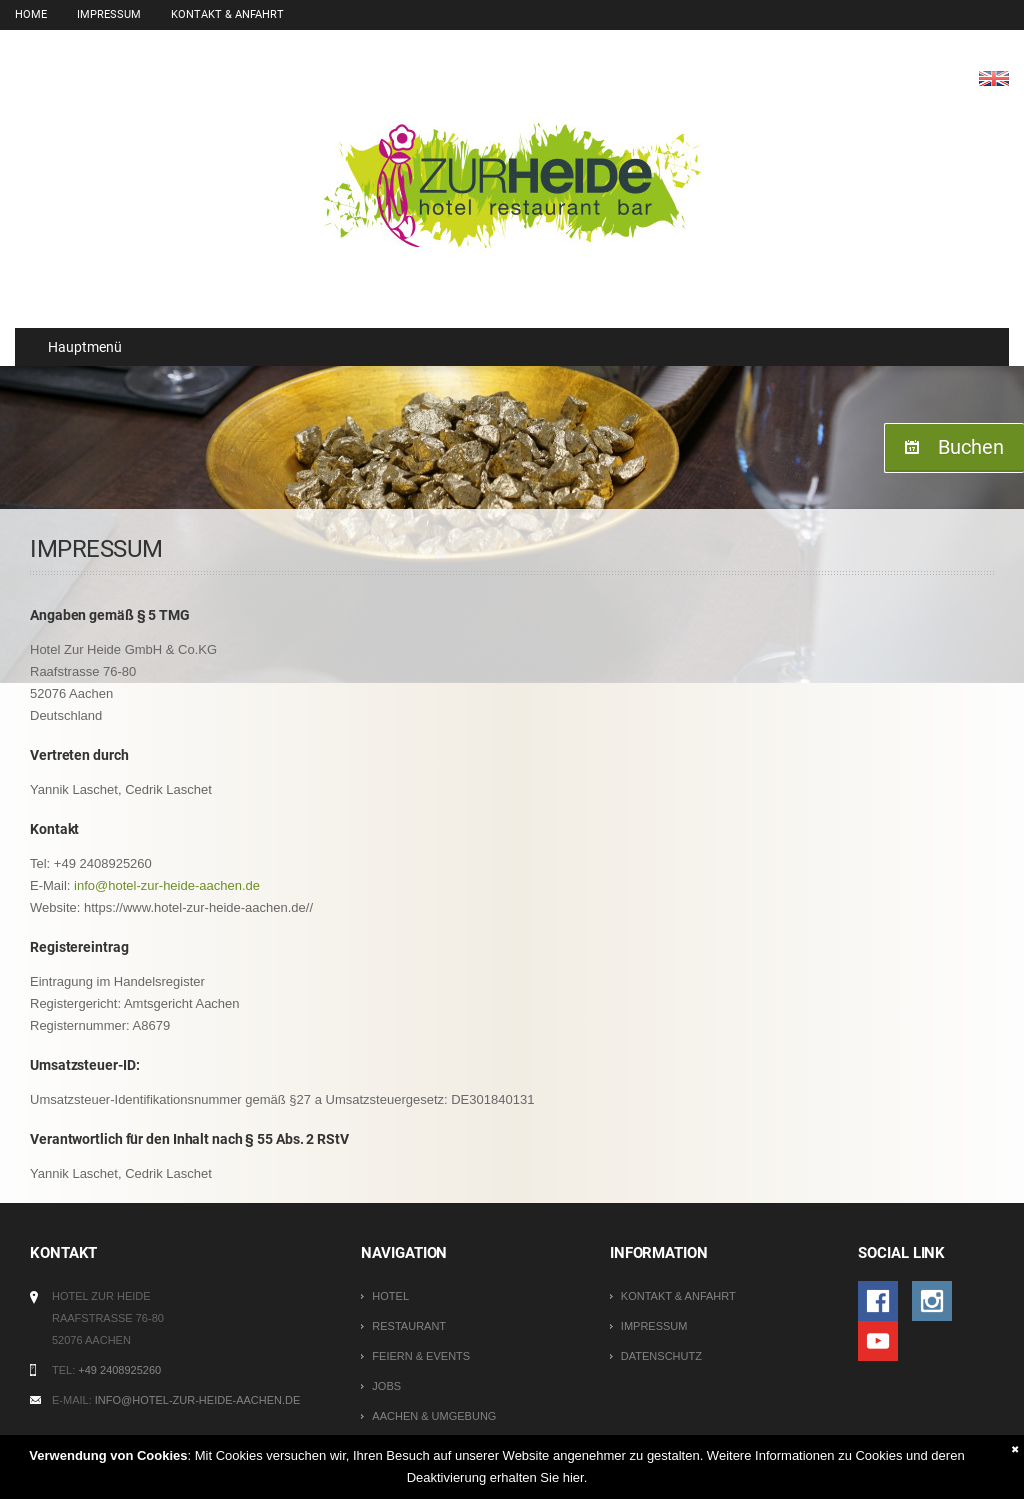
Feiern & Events (421, 1356)
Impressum (109, 14)
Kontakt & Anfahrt (227, 14)
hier (573, 1477)
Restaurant (409, 1326)
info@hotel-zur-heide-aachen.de (167, 885)
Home (31, 14)
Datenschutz (661, 1356)
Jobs (386, 1386)
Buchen (971, 447)
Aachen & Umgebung (434, 1416)
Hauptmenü (76, 347)
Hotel (390, 1296)
